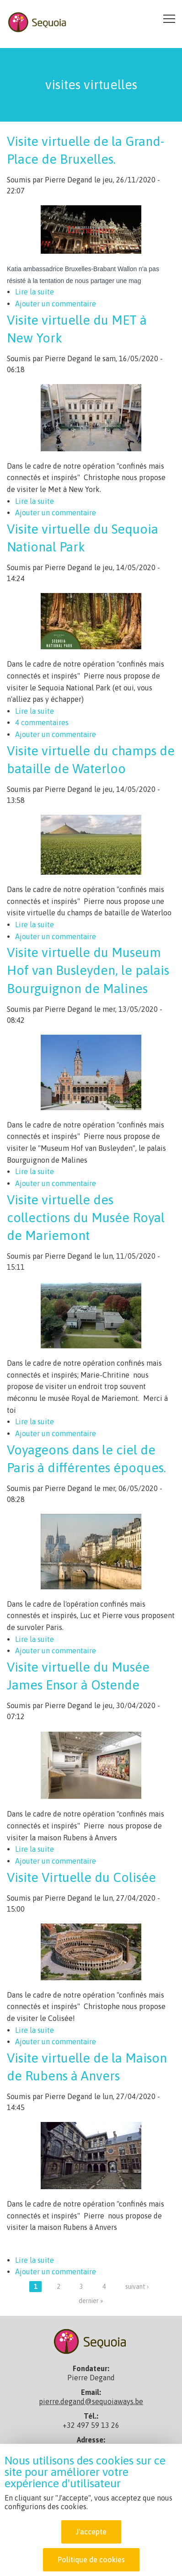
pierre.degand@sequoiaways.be (91, 2401)
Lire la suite (34, 292)
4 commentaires (42, 722)
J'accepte (91, 2533)
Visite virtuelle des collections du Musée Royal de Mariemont (86, 1217)
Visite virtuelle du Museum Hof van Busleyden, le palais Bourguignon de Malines (88, 970)
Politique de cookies (91, 2561)
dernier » (91, 2300)
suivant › (137, 2286)
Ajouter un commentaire (55, 303)
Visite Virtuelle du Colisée (81, 1877)
